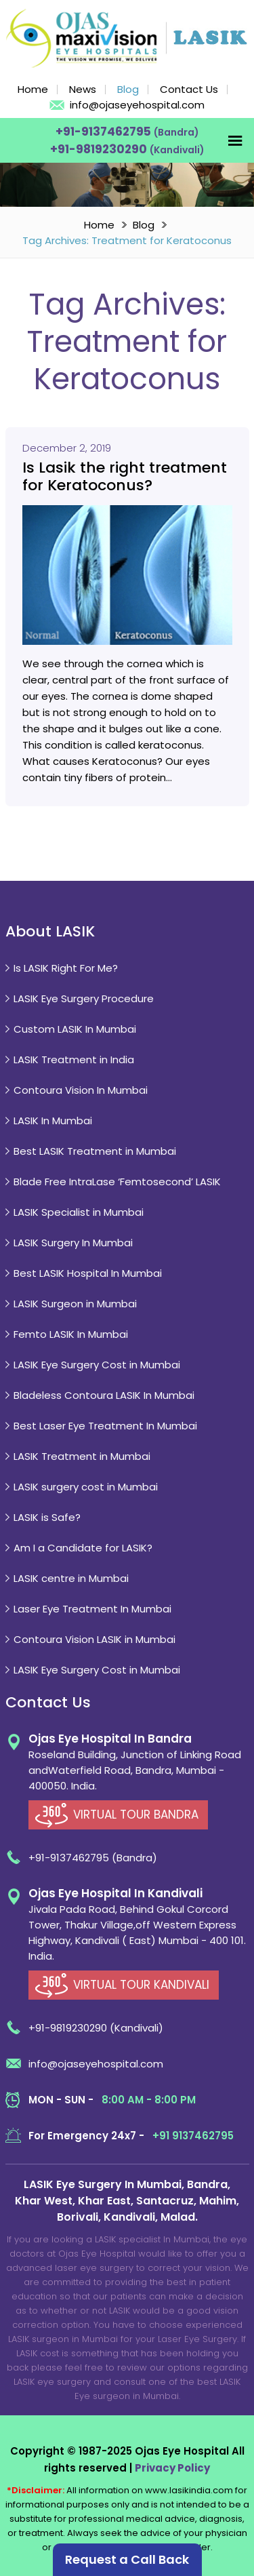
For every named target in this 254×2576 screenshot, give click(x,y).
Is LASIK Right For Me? (66, 968)
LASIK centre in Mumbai (71, 1578)
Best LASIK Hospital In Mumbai (88, 1273)
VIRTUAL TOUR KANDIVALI (141, 1985)
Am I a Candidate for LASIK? (83, 1548)
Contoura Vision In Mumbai (81, 1090)
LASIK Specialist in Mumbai (79, 1212)
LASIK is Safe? (47, 1517)
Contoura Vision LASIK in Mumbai (94, 1639)
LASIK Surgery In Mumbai (73, 1242)
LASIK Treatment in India (74, 1059)
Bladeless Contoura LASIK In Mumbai (104, 1395)
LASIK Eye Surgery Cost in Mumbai (97, 1365)
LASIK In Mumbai (53, 1120)
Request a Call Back (127, 2559)
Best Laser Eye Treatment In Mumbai (105, 1426)
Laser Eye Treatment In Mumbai (92, 1609)
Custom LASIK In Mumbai (75, 1029)
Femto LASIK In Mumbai (71, 1334)
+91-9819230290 (100, 149)
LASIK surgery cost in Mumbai (86, 1487)
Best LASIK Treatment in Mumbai (95, 1151)
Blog (128, 89)
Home (33, 89)
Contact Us (189, 89)
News (82, 89)
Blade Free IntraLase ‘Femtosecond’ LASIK (117, 1181)
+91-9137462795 (105, 131)
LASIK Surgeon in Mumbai (75, 1303)
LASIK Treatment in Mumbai (82, 1456)
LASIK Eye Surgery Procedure (84, 998)
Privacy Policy (172, 2468)
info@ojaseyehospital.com (137, 105)
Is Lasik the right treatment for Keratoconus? (124, 476)
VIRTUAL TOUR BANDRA (135, 1814)
